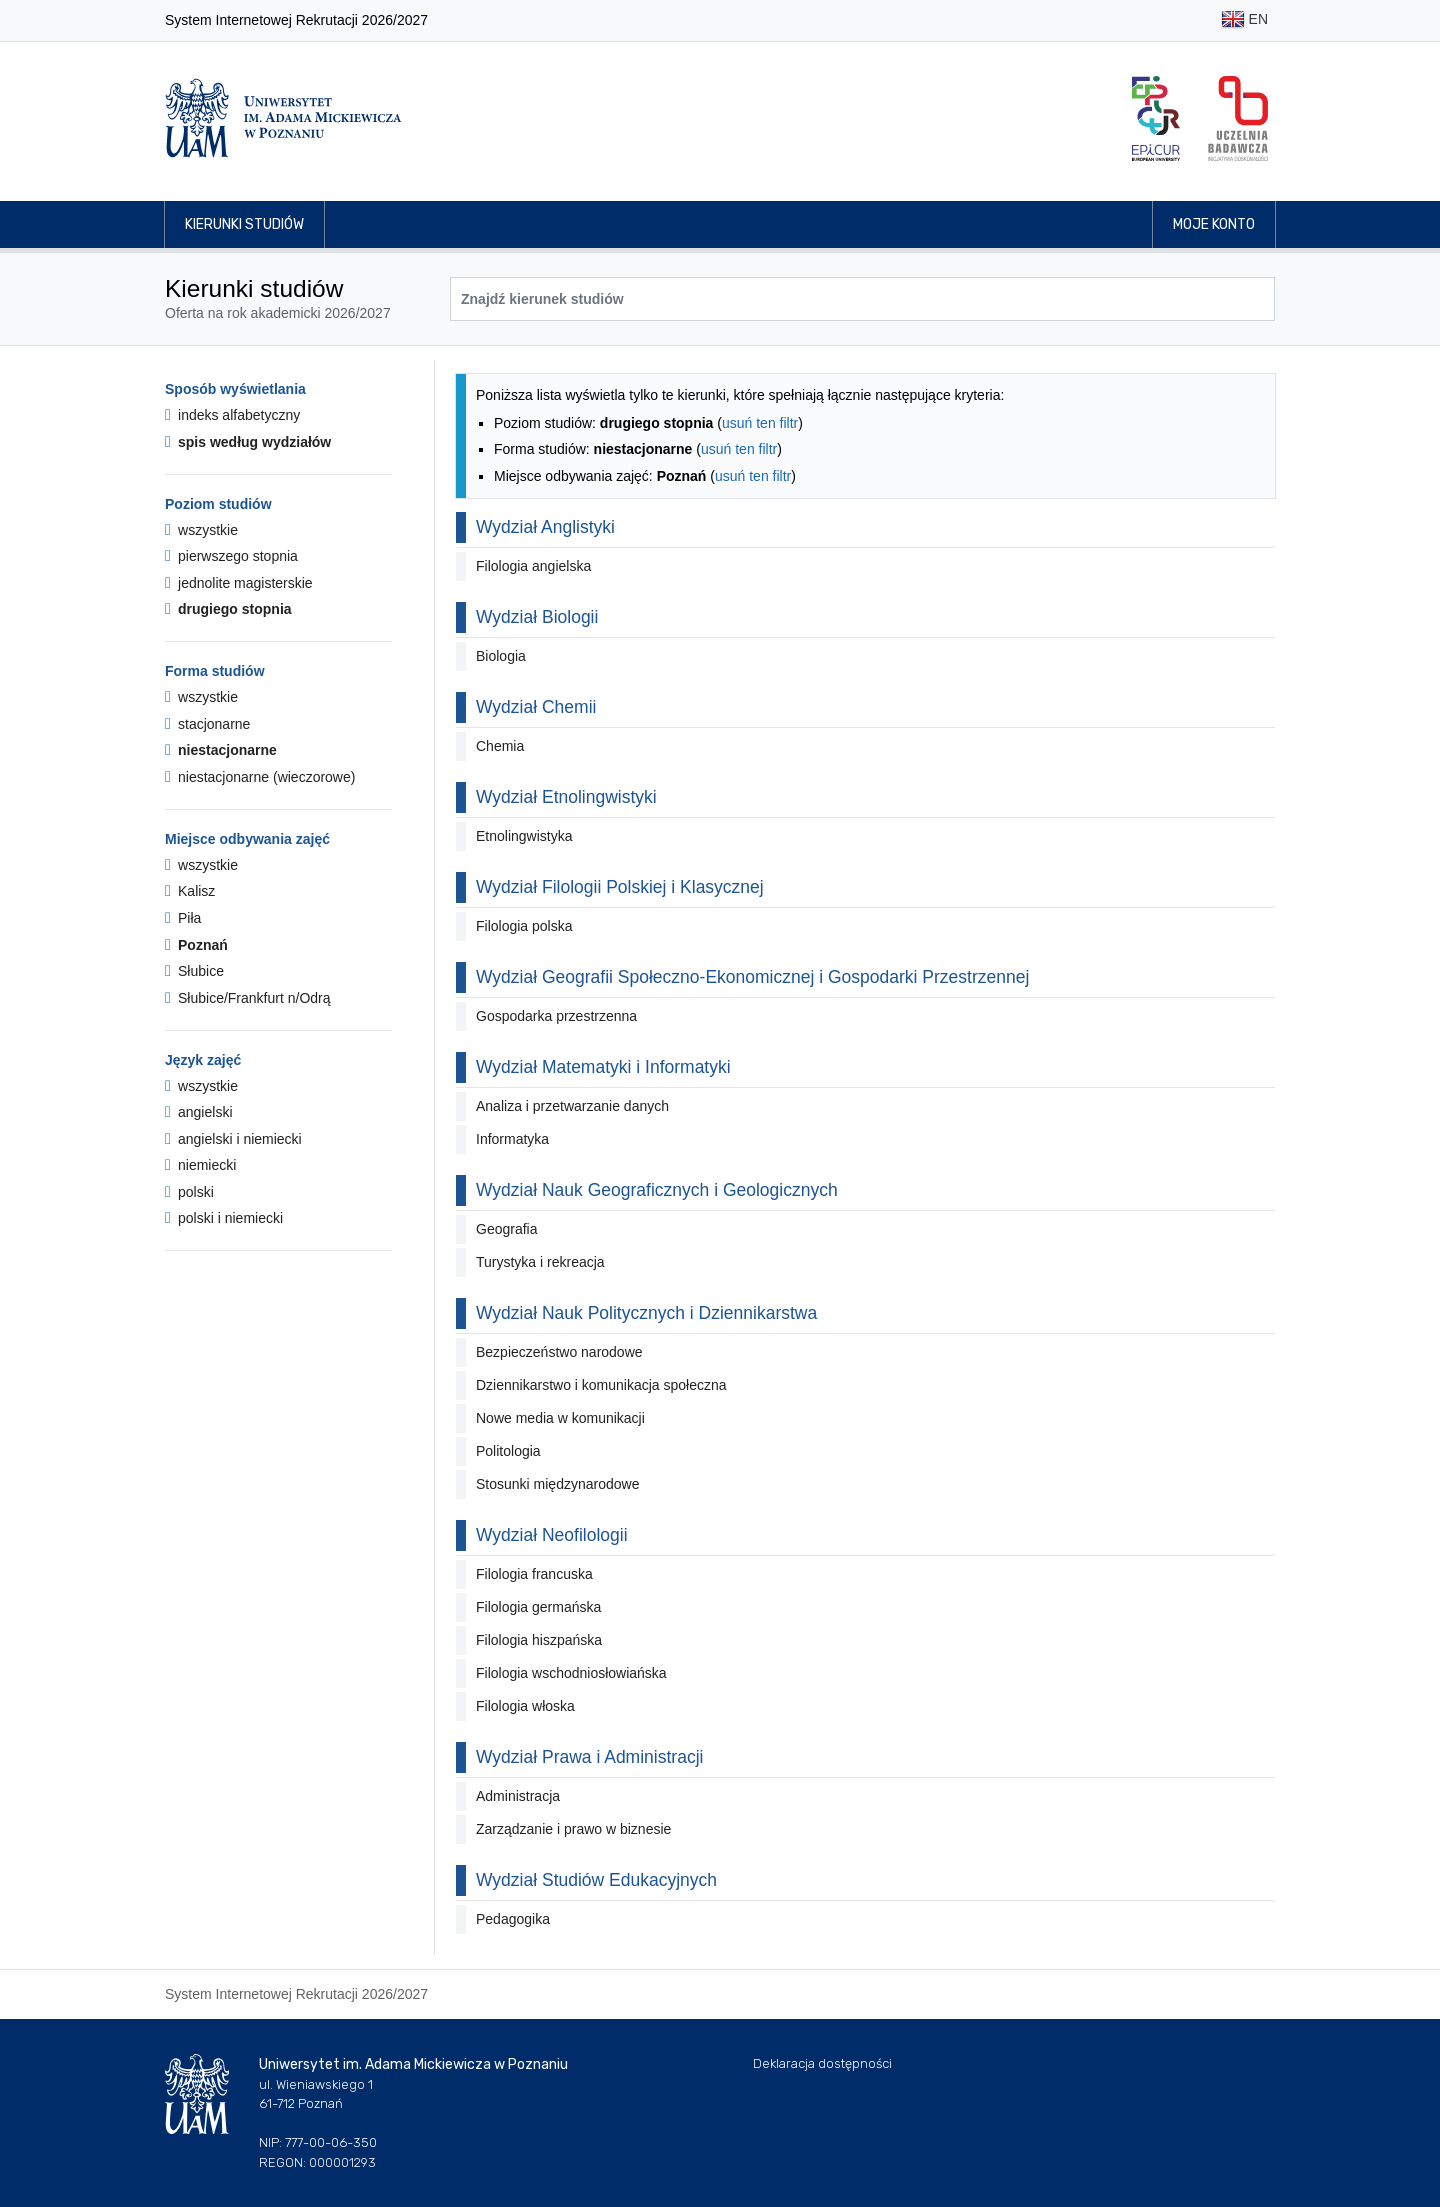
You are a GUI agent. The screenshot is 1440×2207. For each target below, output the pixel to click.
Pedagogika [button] (513, 1919)
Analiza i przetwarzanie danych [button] (572, 1106)
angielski (199, 1112)
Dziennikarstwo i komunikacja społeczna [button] (601, 1385)
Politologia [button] (508, 1451)
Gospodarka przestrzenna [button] (556, 1016)
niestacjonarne (221, 750)
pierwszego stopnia (231, 556)
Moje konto (1214, 224)
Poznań (196, 945)
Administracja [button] (518, 1796)
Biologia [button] (501, 656)
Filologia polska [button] (524, 926)
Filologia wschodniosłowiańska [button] (571, 1673)
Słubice (194, 971)
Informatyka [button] (512, 1139)
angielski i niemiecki (233, 1139)
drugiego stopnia (228, 609)
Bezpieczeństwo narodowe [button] (559, 1352)
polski (189, 1192)
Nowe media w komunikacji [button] (560, 1418)
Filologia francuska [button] (534, 1574)
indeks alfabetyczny (232, 415)
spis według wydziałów (248, 442)
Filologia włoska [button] (525, 1706)
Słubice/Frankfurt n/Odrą (248, 998)
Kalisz (190, 891)
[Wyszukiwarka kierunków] (862, 299)
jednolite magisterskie (239, 583)
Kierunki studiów (244, 224)
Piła (183, 918)
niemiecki (200, 1165)
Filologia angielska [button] (533, 566)
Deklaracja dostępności (822, 2063)
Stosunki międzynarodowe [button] (557, 1484)
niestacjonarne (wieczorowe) (260, 777)
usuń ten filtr (760, 423)
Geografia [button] (506, 1229)
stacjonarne (207, 724)
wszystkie (201, 530)
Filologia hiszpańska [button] (539, 1640)
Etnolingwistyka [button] (524, 836)
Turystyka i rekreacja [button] (540, 1262)
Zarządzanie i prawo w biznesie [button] (573, 1829)
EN (1244, 20)
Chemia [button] (500, 746)
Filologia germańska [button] (538, 1607)
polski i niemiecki (224, 1218)
